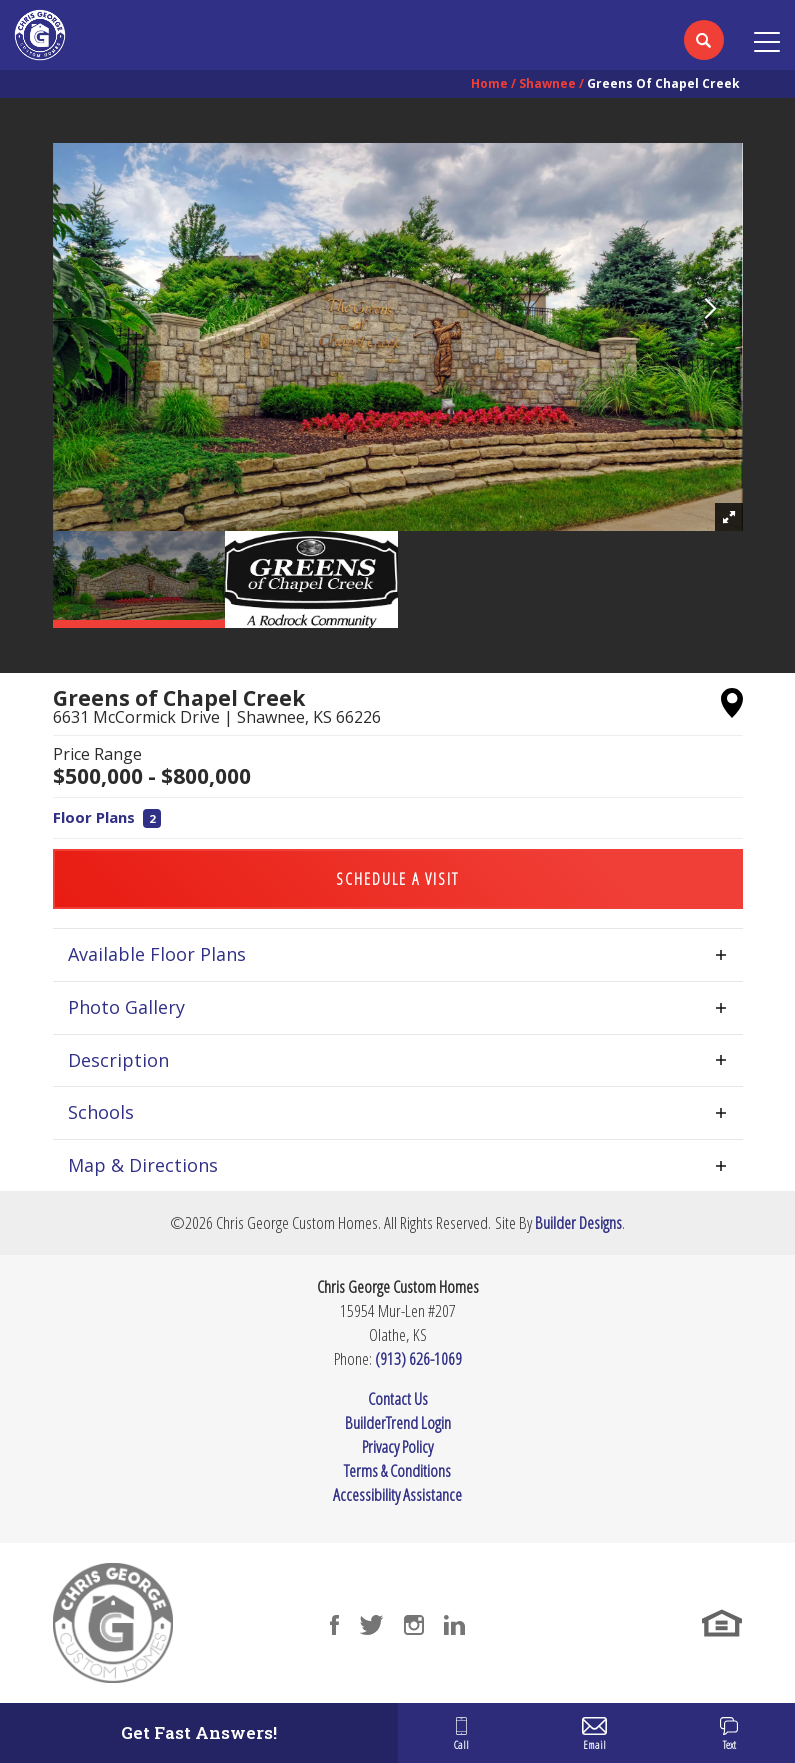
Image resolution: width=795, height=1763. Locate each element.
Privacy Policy (397, 1446)
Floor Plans (107, 817)
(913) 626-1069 (418, 1358)
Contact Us (398, 1398)
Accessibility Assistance (397, 1494)
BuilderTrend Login (398, 1422)
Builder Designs (578, 1222)
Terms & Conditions (397, 1470)
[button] (704, 53)
